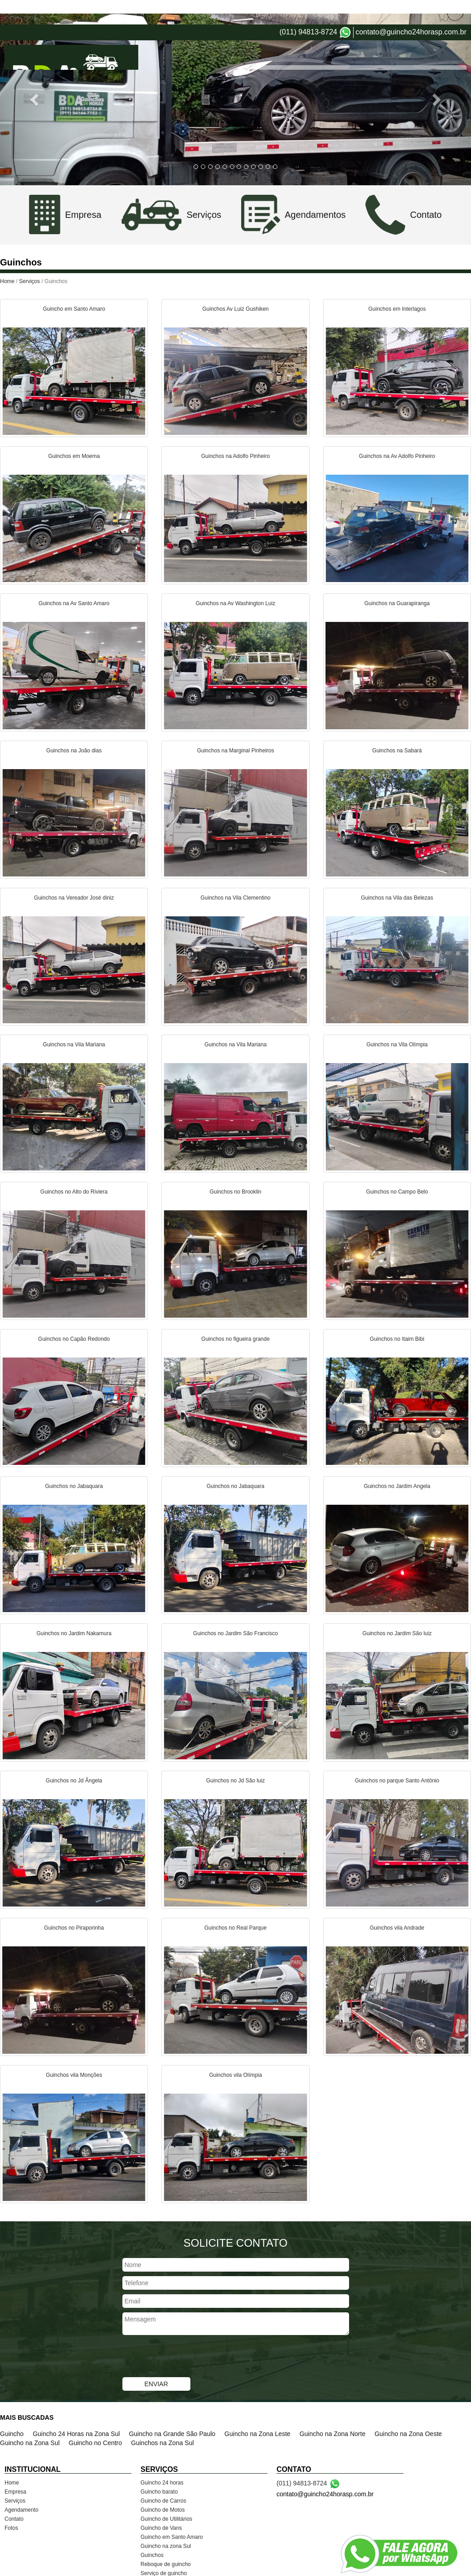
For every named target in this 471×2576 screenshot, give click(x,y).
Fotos (458, 36)
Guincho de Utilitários (166, 2494)
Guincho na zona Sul (166, 2521)
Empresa (308, 36)
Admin (456, 2567)
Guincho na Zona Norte (333, 2409)
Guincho (12, 2409)
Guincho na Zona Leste (257, 2409)
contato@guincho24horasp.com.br (410, 7)
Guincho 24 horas (162, 2458)
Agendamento (387, 36)
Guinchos (152, 2531)
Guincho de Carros (163, 2476)
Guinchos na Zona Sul (162, 2418)
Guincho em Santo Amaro (172, 2512)
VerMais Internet (361, 2567)
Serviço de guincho (164, 2549)
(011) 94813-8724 (308, 7)
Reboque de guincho (166, 2540)
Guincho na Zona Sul (30, 2418)
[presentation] (191, 2332)
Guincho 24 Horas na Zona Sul (76, 2409)
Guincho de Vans (161, 2503)
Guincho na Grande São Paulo (172, 2409)
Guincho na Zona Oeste (408, 2409)
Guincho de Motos (163, 2485)
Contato (429, 36)
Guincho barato (159, 2467)
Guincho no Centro (95, 2418)
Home (276, 36)
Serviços (344, 36)
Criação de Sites (416, 2567)
